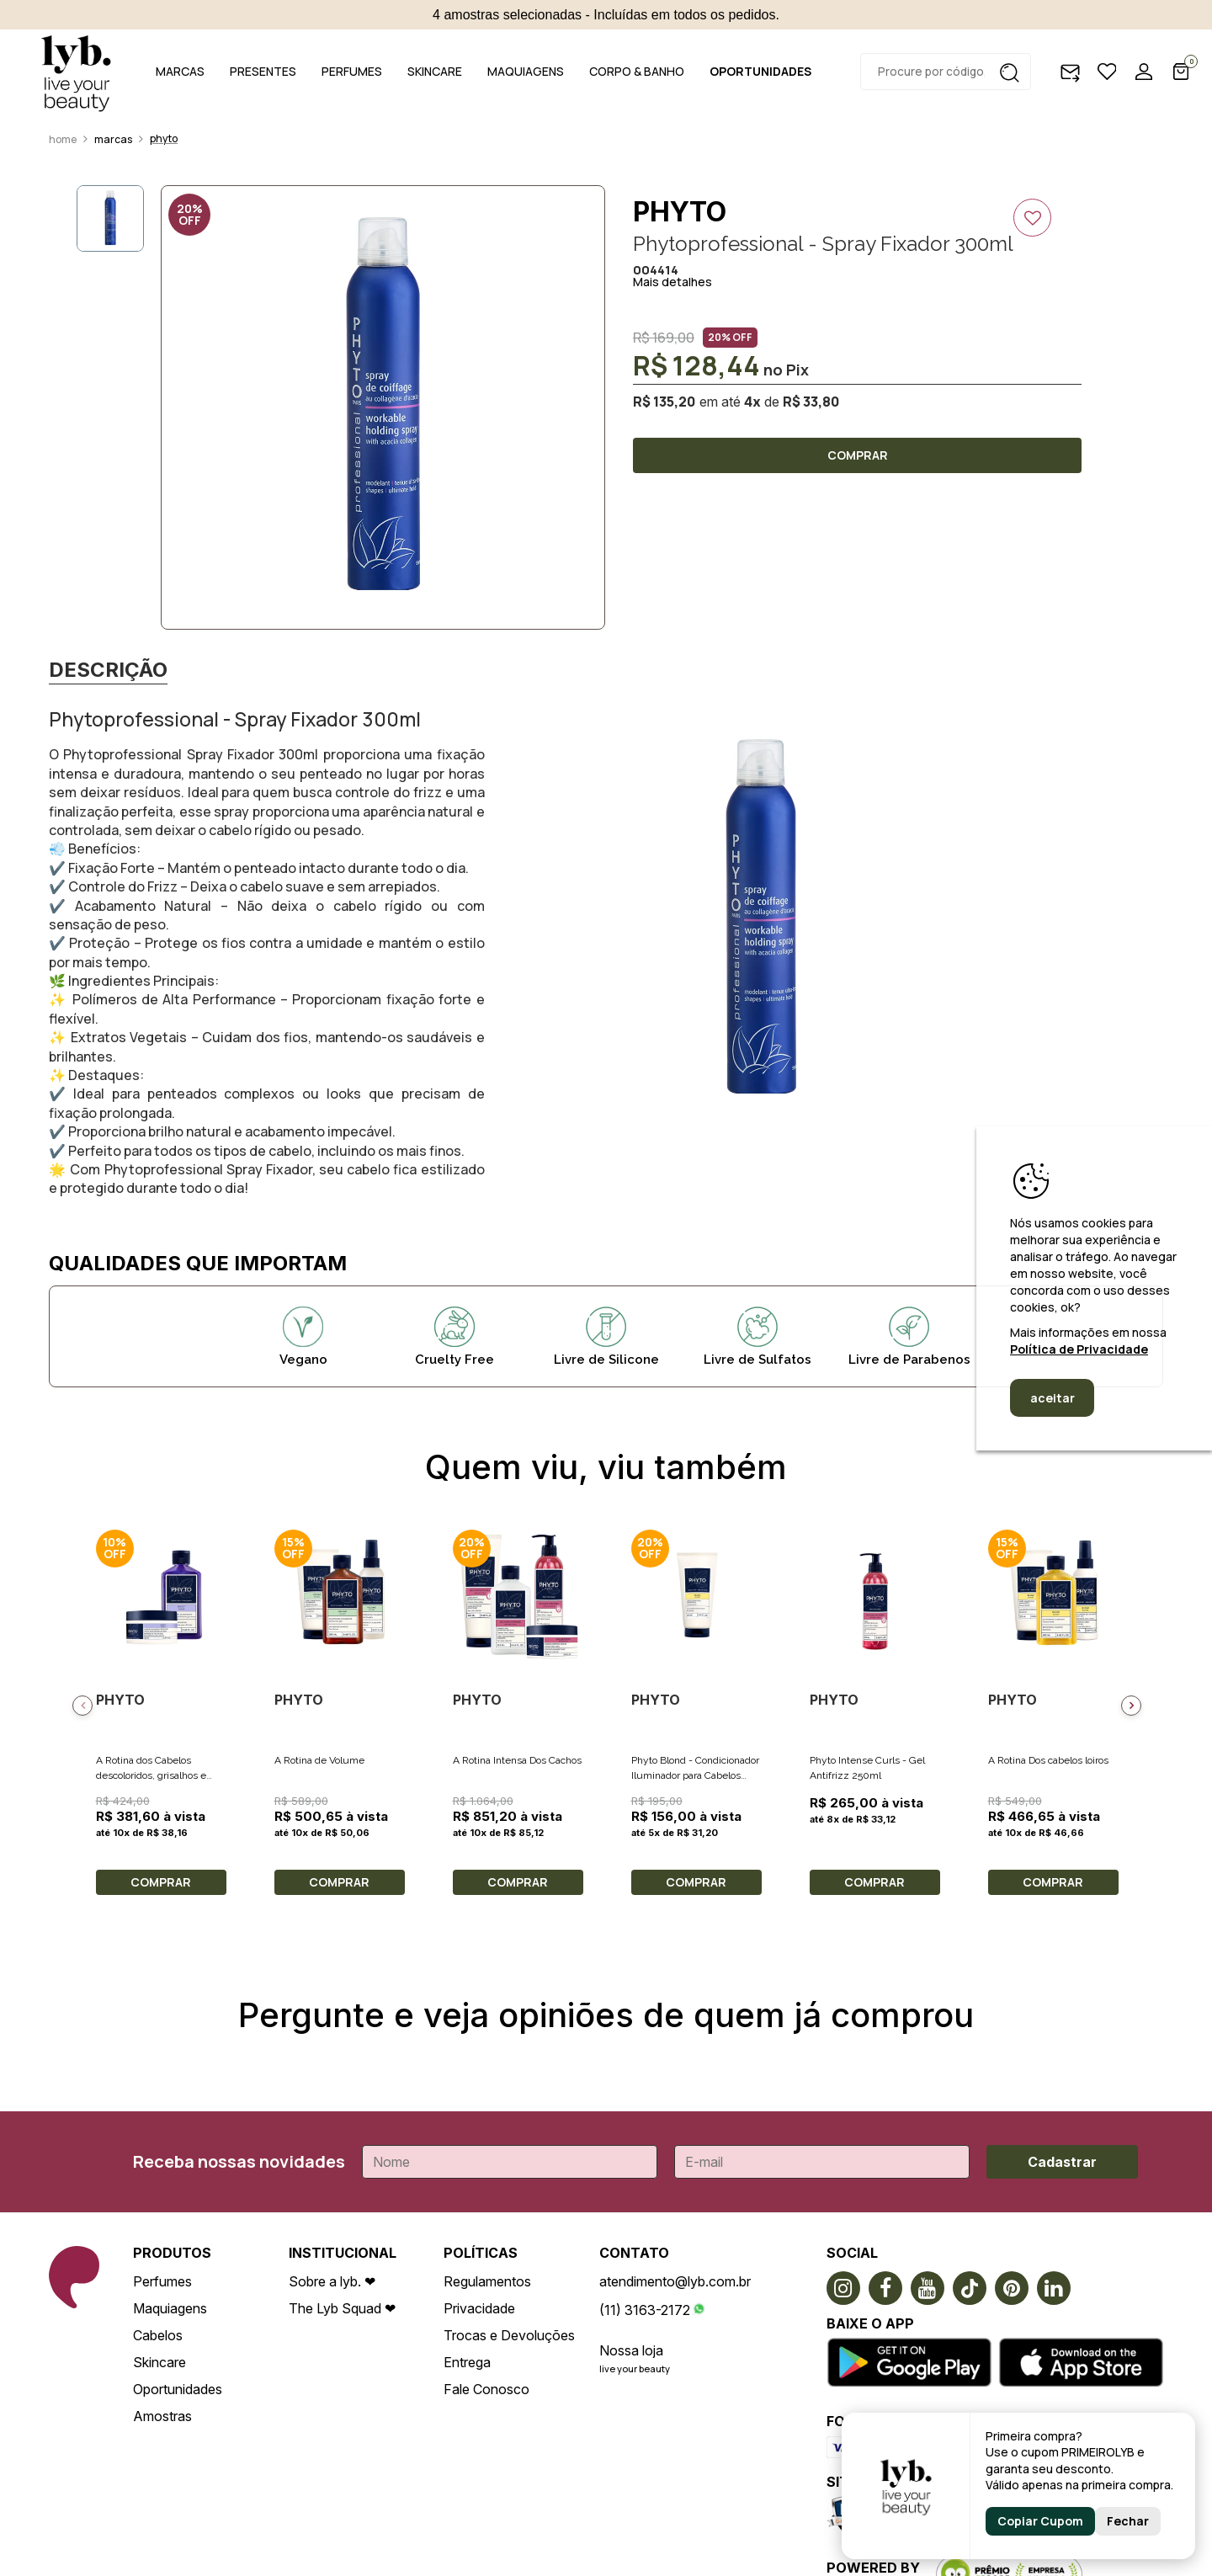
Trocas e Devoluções (509, 2335)
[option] (383, 407)
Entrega (467, 2362)
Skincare (159, 2362)
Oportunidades (177, 2389)
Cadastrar (1062, 2161)
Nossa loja (631, 2350)
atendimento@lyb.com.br (675, 2281)
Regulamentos (487, 2281)
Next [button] (1131, 1705)
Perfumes (162, 2281)
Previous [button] (82, 1705)
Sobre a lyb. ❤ (332, 2281)
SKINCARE (434, 71)
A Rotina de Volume (319, 1760)
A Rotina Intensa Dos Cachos (517, 1760)
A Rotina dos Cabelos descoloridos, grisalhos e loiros (151, 1775)
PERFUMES (352, 71)
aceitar (1052, 1398)
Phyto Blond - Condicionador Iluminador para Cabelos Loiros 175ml (695, 1775)
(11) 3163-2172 (644, 2310)
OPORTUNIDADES (760, 71)
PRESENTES (263, 71)
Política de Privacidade (1079, 1349)
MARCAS (180, 71)
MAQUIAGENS (525, 71)
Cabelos (158, 2335)
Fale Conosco (486, 2389)
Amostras (162, 2416)
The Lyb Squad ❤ (342, 2308)
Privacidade (479, 2308)
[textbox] (945, 71)
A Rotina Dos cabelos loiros (1048, 1760)
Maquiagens (170, 2308)
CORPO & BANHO (636, 71)
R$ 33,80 (811, 401)
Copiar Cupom (1040, 2521)
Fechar (1128, 2521)
